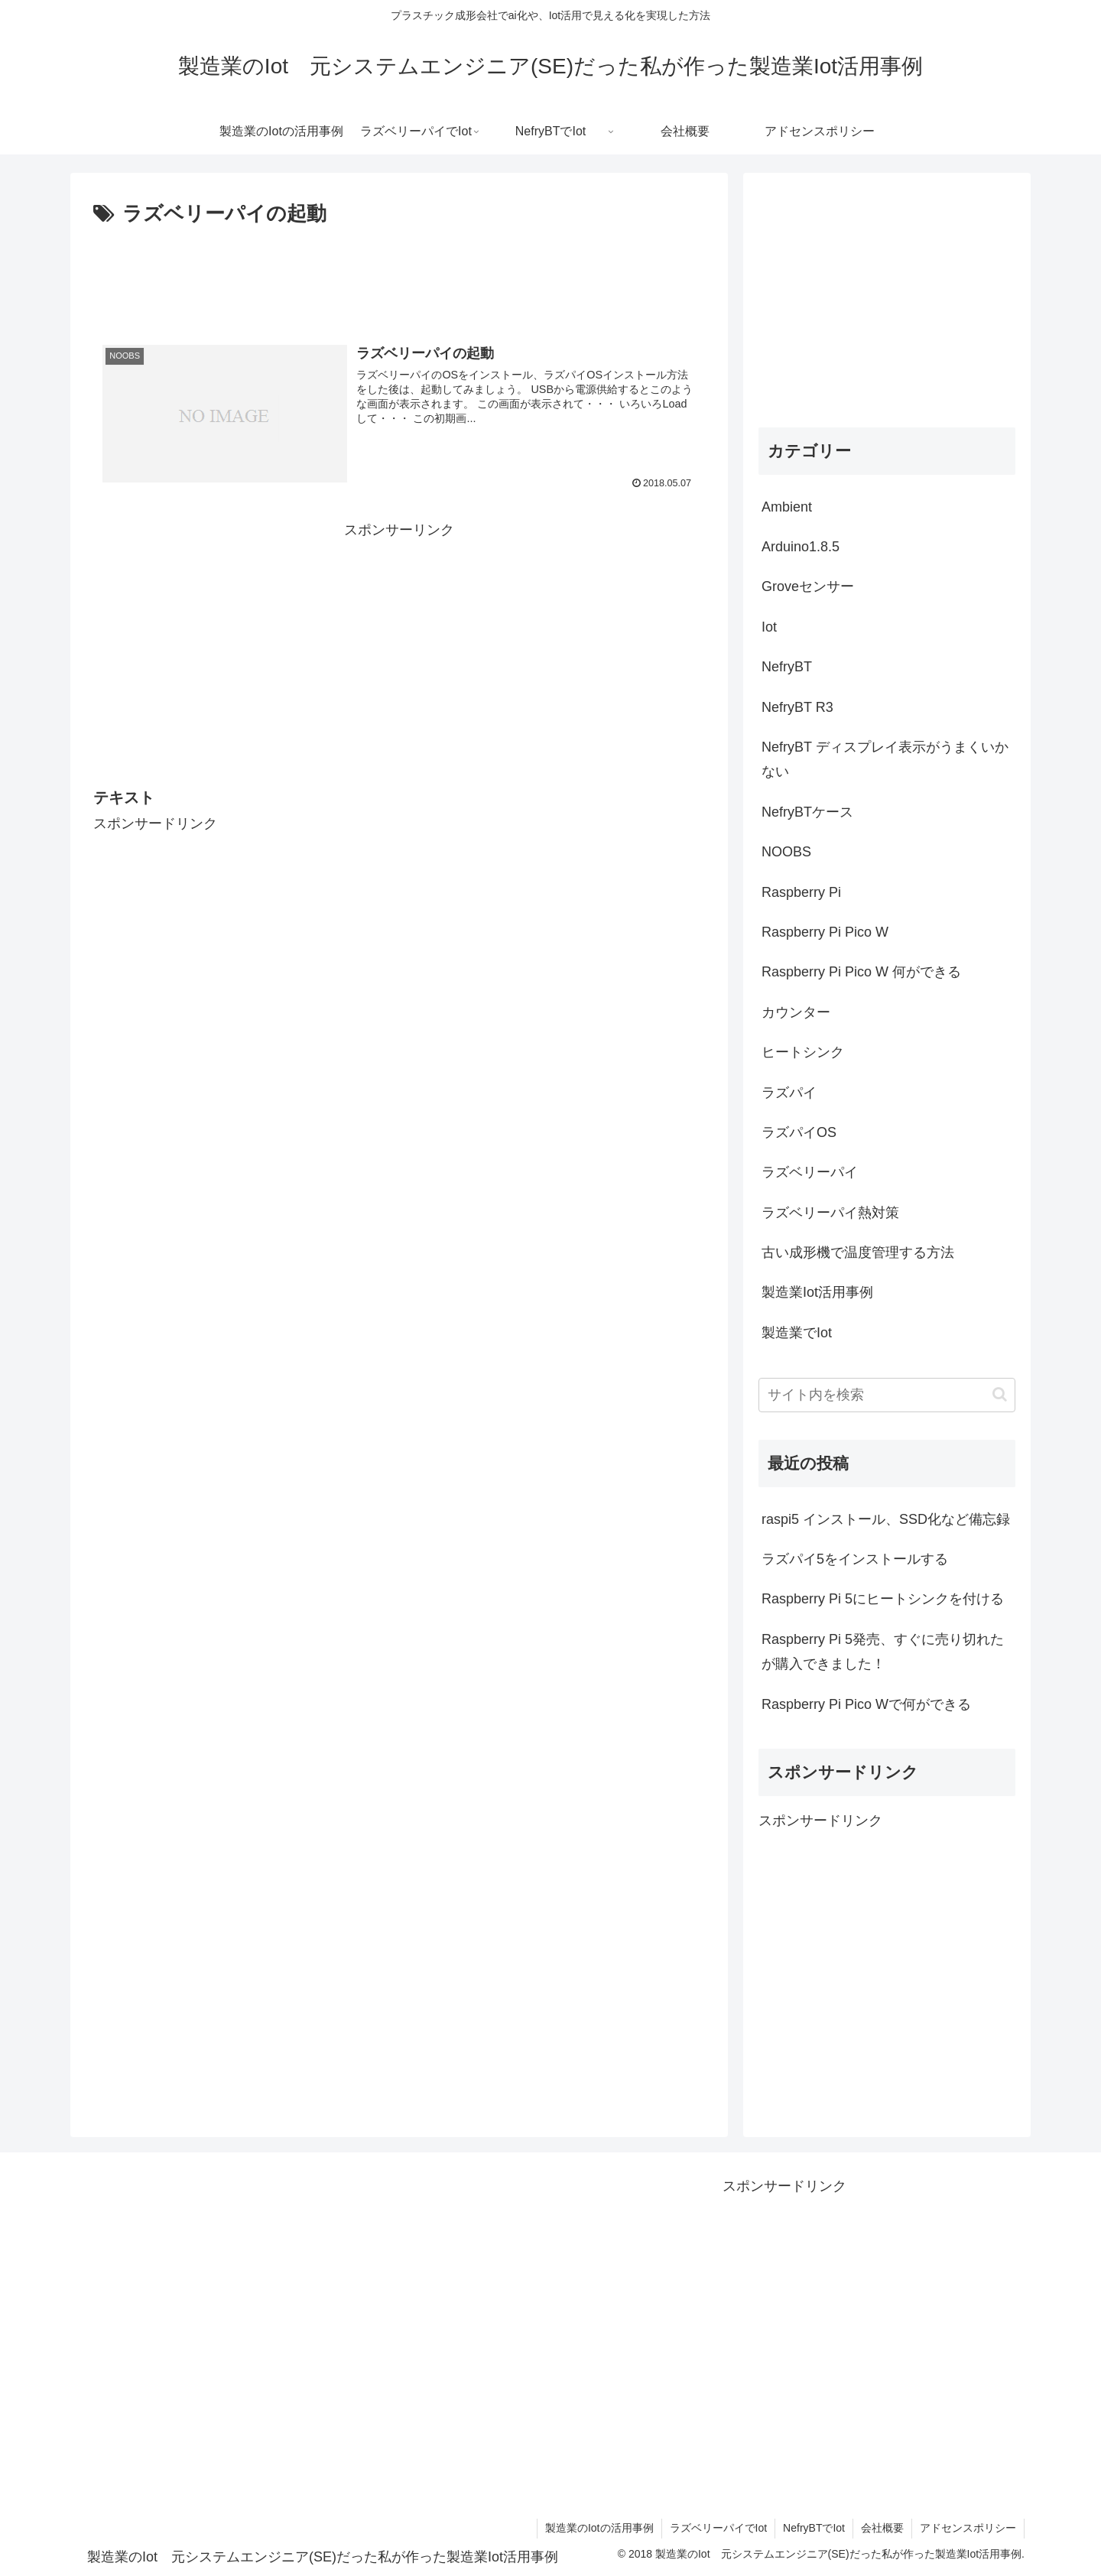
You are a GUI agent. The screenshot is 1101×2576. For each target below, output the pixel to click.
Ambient (787, 507)
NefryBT (787, 666)
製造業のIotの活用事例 (599, 2528)
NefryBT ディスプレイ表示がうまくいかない (885, 759)
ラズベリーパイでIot (719, 2528)
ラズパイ (789, 1092)
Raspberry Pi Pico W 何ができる (861, 971)
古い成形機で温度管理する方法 (858, 1252)
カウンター (796, 1012)
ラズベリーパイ (810, 1172)
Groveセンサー (808, 586)
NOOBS (786, 851)
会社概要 (882, 2528)
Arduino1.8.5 (801, 546)
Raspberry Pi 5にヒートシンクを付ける (883, 1598)
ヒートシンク (803, 1052)
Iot (769, 627)
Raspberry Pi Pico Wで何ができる (866, 1704)
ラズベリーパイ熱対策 (830, 1212)
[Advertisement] (399, 273)
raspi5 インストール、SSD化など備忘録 (886, 1519)
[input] (886, 1395)
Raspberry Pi (801, 892)
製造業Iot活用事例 (817, 1292)
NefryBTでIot (814, 2528)
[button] (999, 1394)
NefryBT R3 (797, 707)
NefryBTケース (807, 812)
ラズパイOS (799, 1132)
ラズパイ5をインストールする (855, 1559)
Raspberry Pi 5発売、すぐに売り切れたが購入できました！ (883, 1651)
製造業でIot (797, 1332)
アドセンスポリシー (968, 2528)
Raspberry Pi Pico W (825, 932)
